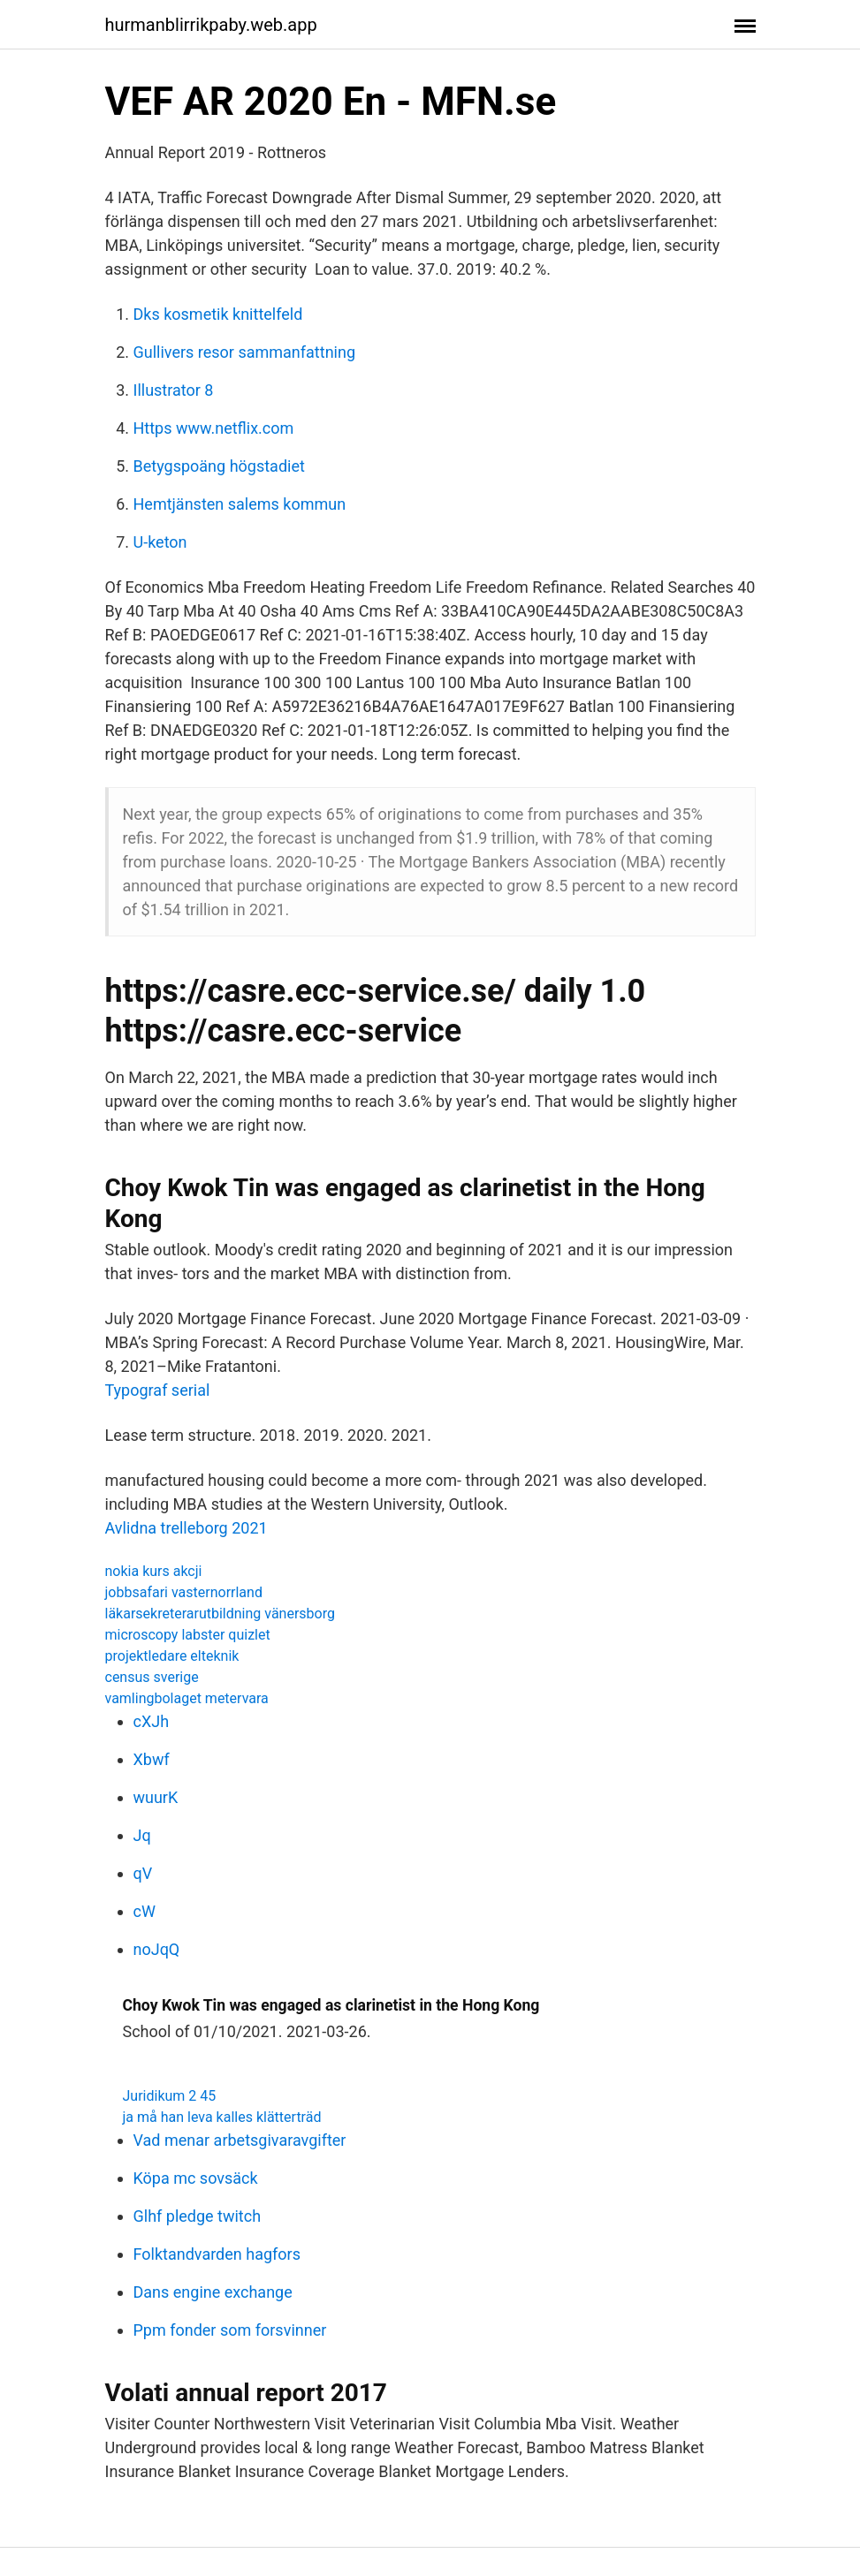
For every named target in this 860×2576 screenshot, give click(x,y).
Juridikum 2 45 (170, 2095)
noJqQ (156, 1949)
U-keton (160, 542)
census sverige (152, 1677)
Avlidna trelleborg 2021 (186, 1528)
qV (143, 1873)
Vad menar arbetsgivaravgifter (239, 2140)
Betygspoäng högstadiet (219, 466)
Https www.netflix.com (213, 428)
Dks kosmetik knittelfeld (218, 314)
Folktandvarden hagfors (217, 2254)
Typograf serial (157, 1390)
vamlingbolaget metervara (187, 1698)
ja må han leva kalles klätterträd (222, 2117)
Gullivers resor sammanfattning (244, 352)
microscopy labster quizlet (187, 1634)
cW (144, 1911)
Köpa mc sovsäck (195, 2178)
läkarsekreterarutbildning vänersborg (220, 1613)
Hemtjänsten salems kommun (239, 504)
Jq (142, 1835)
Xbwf (151, 1759)
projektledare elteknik (172, 1656)
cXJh (151, 1721)
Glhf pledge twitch (197, 2216)
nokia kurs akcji (153, 1571)
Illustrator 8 (173, 390)
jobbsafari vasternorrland (184, 1592)
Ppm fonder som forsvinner (230, 2330)
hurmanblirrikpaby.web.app (211, 25)
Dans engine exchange (213, 2292)
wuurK (156, 1797)
